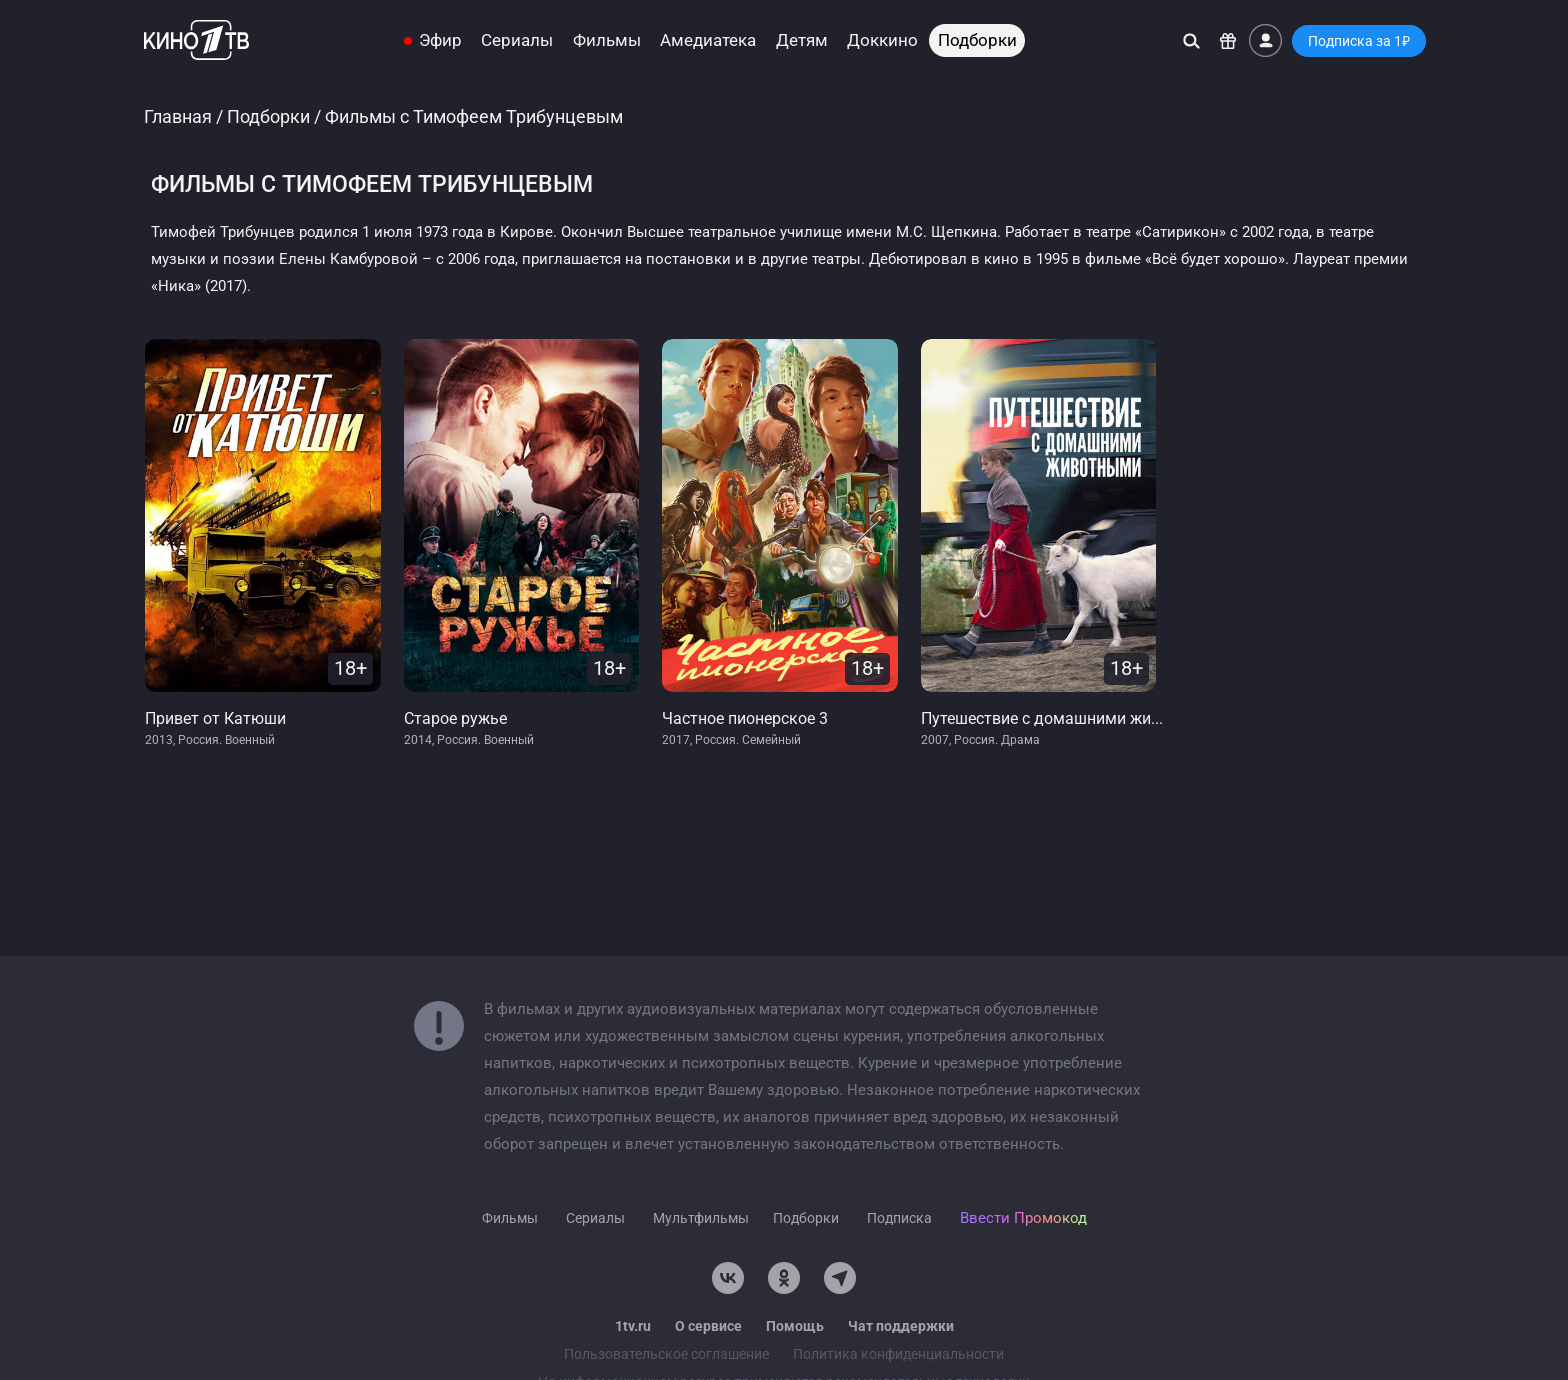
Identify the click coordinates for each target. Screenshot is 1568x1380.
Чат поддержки (901, 1326)
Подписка (899, 1218)
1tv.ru (633, 1326)
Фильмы (607, 40)
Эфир (440, 40)
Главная (178, 116)
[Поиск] (1191, 40)
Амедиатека (708, 40)
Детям (802, 40)
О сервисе (708, 1326)
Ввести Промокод (1023, 1218)
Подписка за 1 (1359, 41)
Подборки (977, 40)
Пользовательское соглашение (666, 1354)
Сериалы (517, 40)
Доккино (882, 40)
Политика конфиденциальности (898, 1354)
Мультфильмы (701, 1218)
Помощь (795, 1326)
